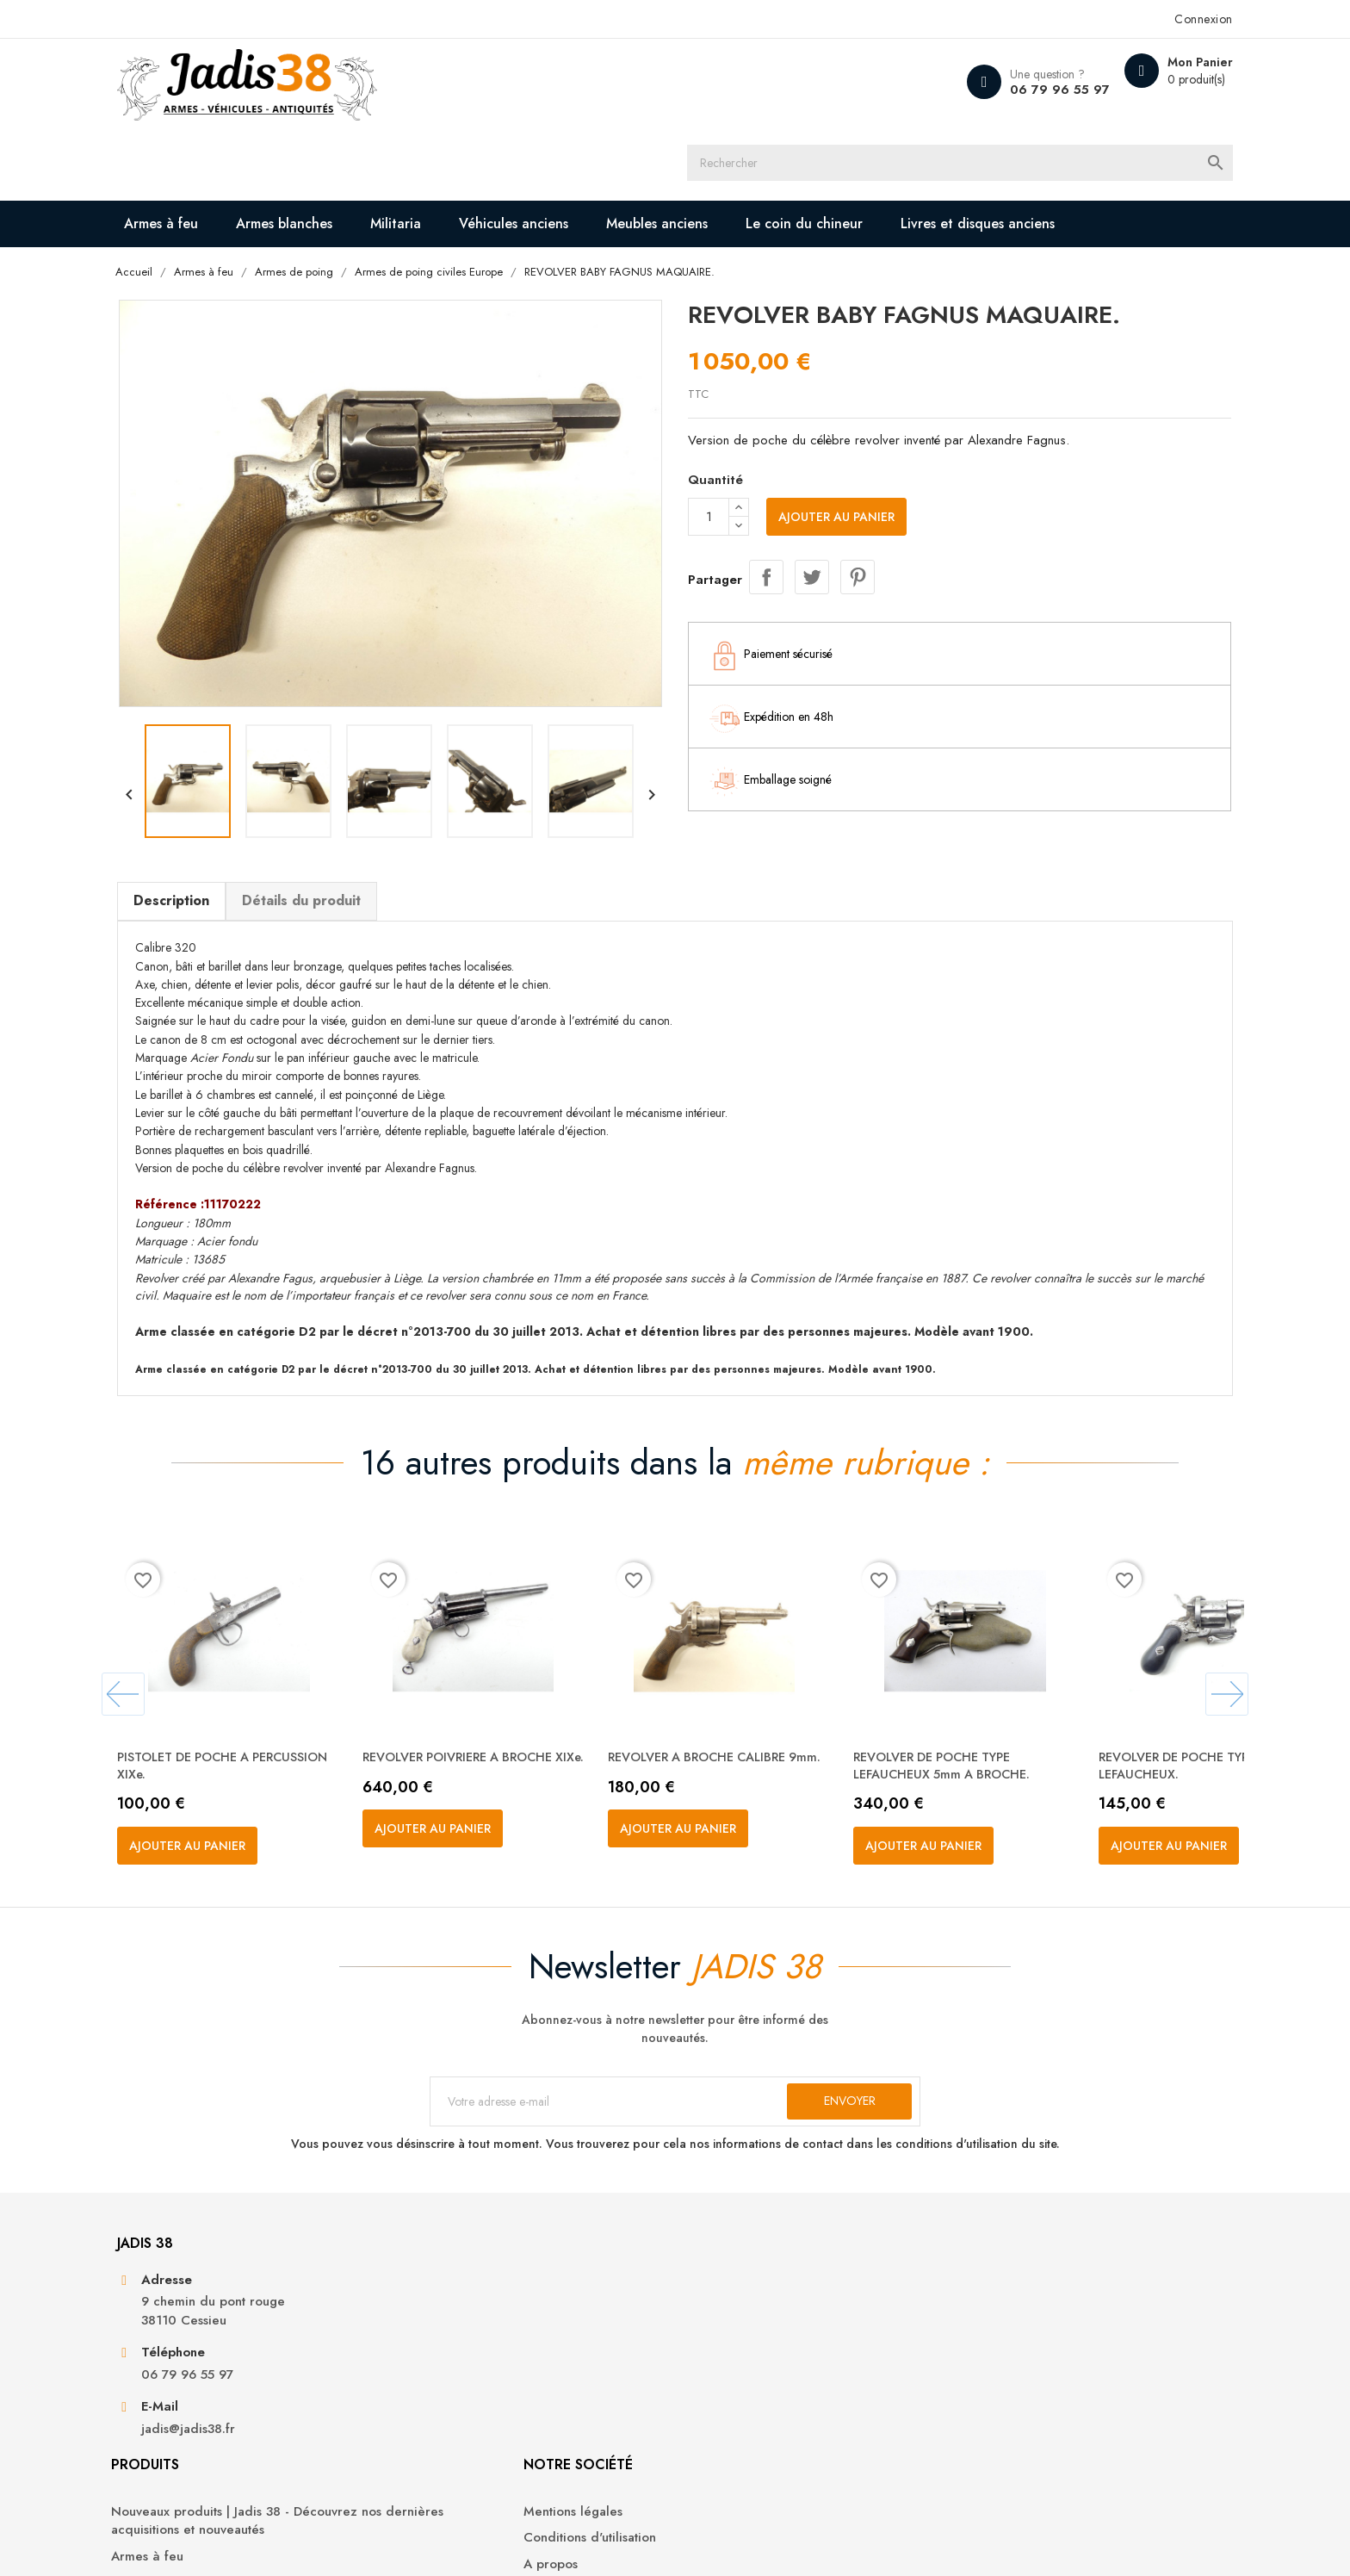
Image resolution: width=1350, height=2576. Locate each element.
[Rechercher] (690, 82)
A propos (715, 2359)
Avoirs (951, 2359)
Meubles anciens (739, 148)
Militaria (477, 148)
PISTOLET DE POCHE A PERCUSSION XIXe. (270, 1710)
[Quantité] (708, 491)
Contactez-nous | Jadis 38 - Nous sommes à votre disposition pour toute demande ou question (784, 2403)
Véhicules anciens (595, 148)
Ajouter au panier (836, 491)
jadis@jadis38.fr (268, 2456)
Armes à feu (243, 148)
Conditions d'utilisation (754, 2333)
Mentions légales (737, 2307)
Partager (766, 548)
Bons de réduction (988, 2412)
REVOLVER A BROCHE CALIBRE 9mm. (787, 1710)
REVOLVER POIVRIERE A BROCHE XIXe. (548, 1710)
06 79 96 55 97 (969, 89)
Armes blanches (366, 148)
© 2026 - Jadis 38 (246, 2541)
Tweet (812, 548)
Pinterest (857, 548)
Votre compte (988, 2259)
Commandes (969, 2333)
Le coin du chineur (885, 148)
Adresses (960, 2385)
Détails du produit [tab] (381, 830)
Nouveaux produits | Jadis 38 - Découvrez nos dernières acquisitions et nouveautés (532, 2325)
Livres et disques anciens (300, 194)
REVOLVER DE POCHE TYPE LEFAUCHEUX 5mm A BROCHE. (1029, 1710)
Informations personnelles (1008, 2307)
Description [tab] (251, 830)
